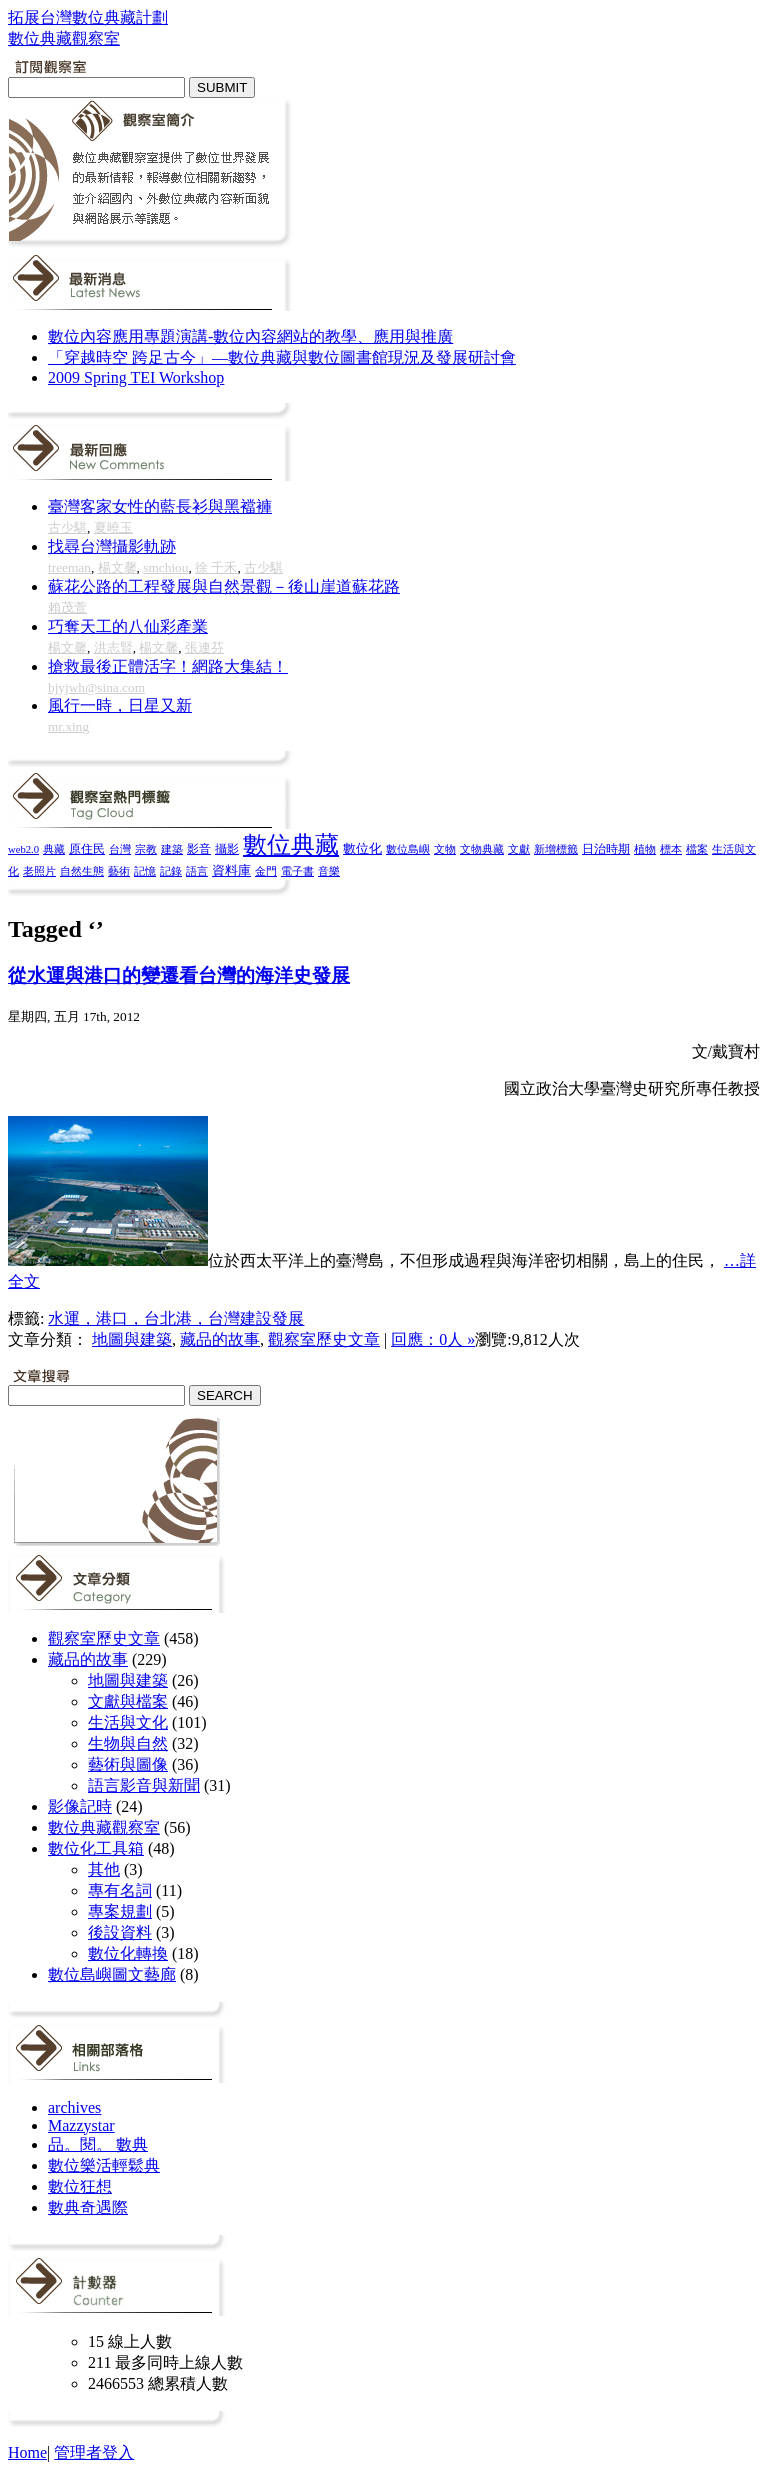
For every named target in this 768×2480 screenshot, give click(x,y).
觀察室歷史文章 (324, 1339)
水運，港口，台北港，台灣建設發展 (176, 1318)
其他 (104, 1869)
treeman (69, 567)
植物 (645, 849)
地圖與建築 (132, 1339)
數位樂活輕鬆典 (104, 2165)
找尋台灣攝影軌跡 (112, 546)
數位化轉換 (128, 1953)
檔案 (697, 849)
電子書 (297, 871)
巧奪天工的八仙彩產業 (128, 626)
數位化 (362, 849)
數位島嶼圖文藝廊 (112, 1974)
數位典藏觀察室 (104, 1827)
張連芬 (204, 647)
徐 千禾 (216, 567)
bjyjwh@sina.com (96, 687)
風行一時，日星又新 (120, 705)
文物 (445, 849)
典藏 (54, 849)
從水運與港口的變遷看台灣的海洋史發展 (179, 975)
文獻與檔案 (128, 1701)
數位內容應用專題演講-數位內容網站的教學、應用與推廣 (250, 336)
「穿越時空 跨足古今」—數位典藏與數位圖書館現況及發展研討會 (282, 357)
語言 (197, 871)
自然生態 (82, 871)
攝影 (227, 849)
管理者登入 (94, 2452)
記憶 (145, 871)
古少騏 (67, 527)
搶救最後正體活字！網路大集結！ (168, 666)
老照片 (39, 871)
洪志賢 (113, 647)
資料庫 (231, 871)
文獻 (519, 849)
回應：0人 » (433, 1339)
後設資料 (120, 1932)
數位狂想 (80, 2186)
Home (27, 2452)
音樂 (329, 871)
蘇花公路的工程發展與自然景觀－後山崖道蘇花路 (224, 586)
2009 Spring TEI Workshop (136, 377)
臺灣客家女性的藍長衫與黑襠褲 (160, 506)
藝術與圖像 (128, 1764)
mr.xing (68, 726)
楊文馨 (117, 567)
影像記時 (80, 1806)
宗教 (146, 849)
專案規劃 (120, 1911)
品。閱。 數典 (98, 2144)
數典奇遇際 (88, 2207)
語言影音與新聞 (144, 1785)
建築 (172, 849)
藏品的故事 (220, 1339)
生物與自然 (128, 1743)
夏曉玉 (113, 527)
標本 (671, 849)
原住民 (87, 849)
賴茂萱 (67, 607)
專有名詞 (120, 1890)
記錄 (171, 871)
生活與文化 (128, 1722)
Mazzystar (81, 2125)
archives (74, 2107)
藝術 (119, 871)
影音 (199, 849)
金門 (266, 871)
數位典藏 (291, 845)
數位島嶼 (408, 849)
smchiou (165, 567)
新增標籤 (556, 849)
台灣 (120, 849)
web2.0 (23, 849)
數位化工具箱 (96, 1848)
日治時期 (606, 849)
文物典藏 (482, 849)
